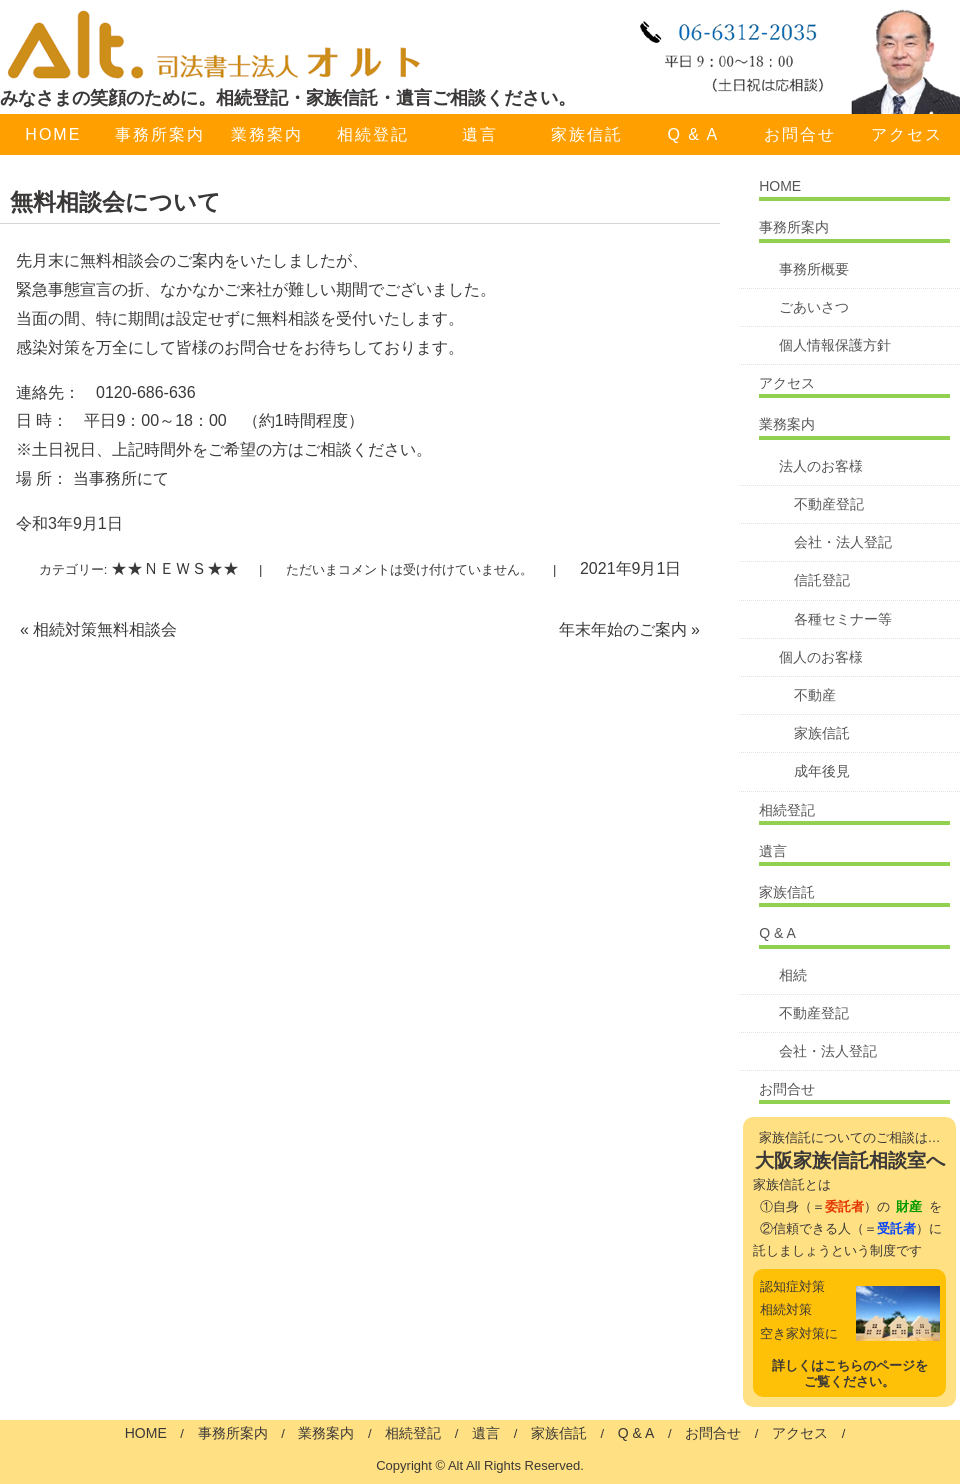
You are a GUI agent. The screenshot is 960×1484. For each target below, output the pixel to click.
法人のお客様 (821, 466)
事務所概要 (814, 269)
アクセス (787, 383)
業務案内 (267, 134)
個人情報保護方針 (835, 345)
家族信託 (587, 134)
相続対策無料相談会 (98, 629)
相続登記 (373, 134)
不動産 (815, 695)
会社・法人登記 (843, 542)
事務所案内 (160, 134)
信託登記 (822, 580)
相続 (793, 975)
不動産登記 (829, 504)
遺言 (480, 134)
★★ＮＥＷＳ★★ (175, 568)
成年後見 (822, 771)
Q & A (693, 134)
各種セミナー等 (843, 619)
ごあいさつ (814, 307)
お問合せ (800, 134)
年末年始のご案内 (629, 629)
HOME (53, 134)
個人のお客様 (821, 657)
